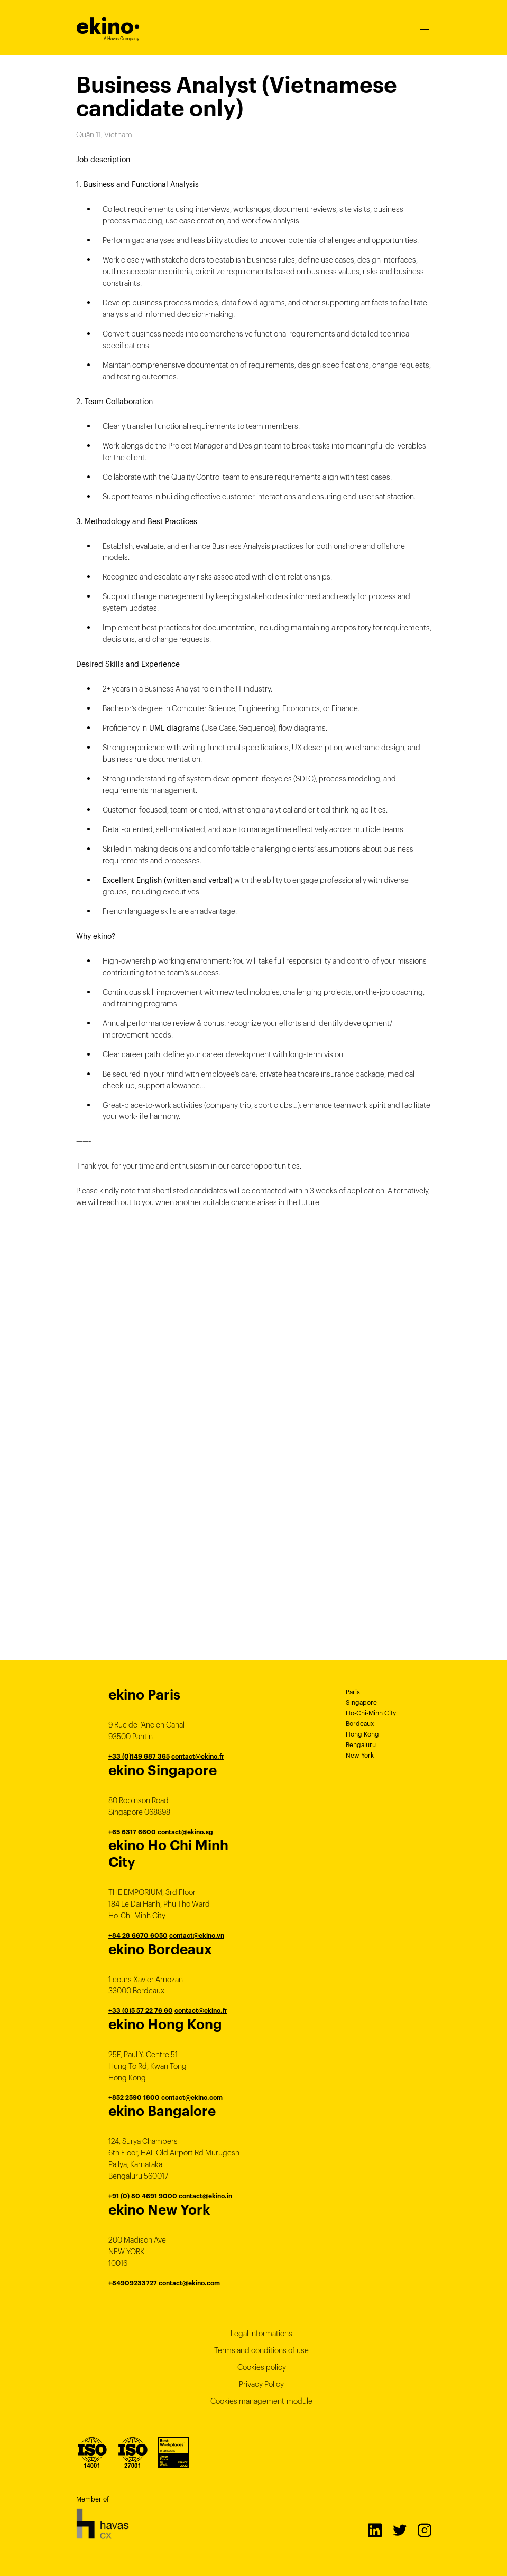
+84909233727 (132, 2283)
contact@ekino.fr (197, 1756)
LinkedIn (374, 2530)
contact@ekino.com (192, 2097)
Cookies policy (261, 2367)
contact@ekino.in (205, 2195)
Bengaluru (361, 1744)
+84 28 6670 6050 (138, 1935)
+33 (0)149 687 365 (139, 1756)
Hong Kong (362, 1734)
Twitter (399, 2530)
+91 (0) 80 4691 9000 (142, 2195)
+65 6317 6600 (132, 1831)
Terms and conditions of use (261, 2350)
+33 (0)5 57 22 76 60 (140, 2010)
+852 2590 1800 (134, 2097)
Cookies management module (261, 2401)
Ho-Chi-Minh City (371, 1713)
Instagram (424, 2530)
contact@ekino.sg (185, 1831)
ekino (108, 26)
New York (360, 1755)
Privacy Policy (261, 2384)
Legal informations (261, 2333)
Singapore (361, 1702)
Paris (353, 1691)
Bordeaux (360, 1723)
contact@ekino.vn (196, 1935)
